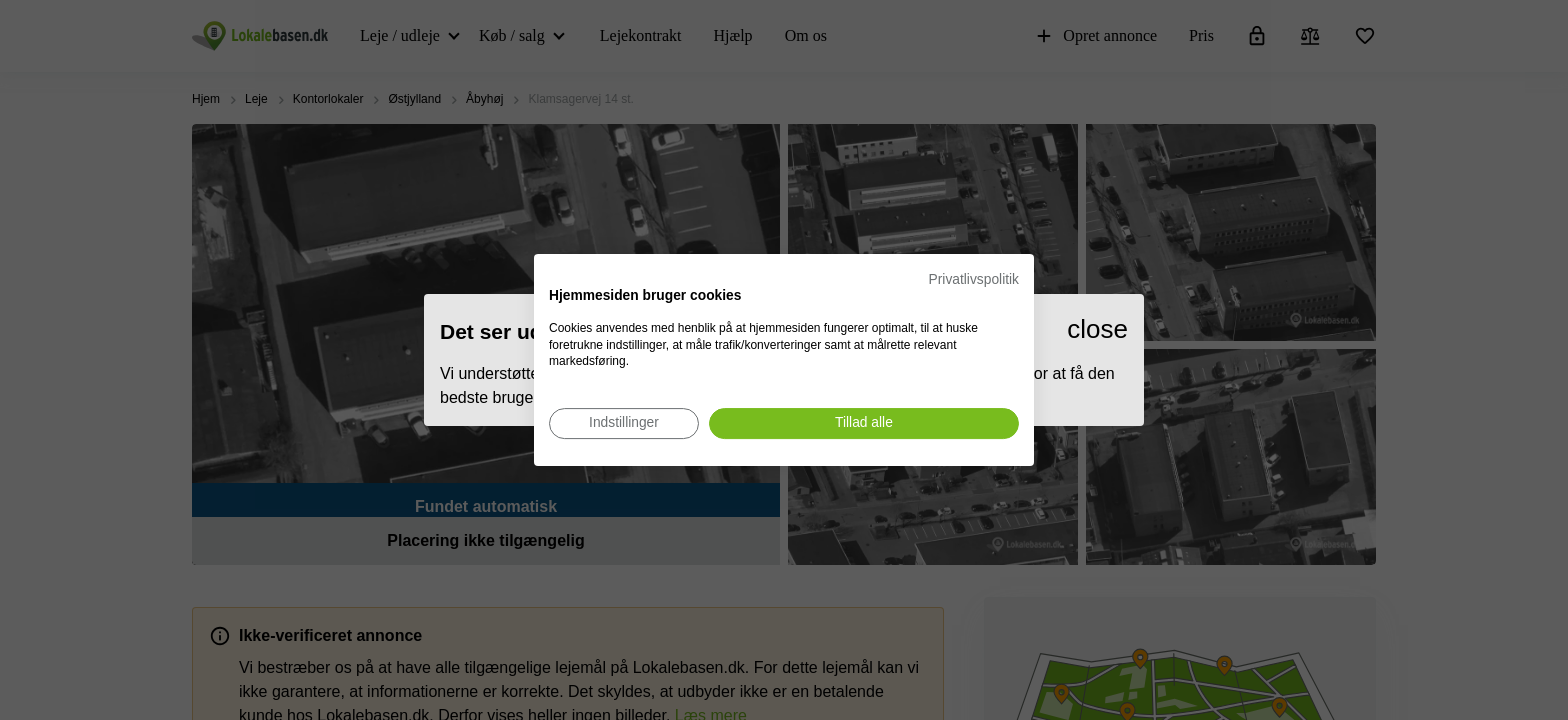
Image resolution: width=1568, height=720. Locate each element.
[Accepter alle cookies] (864, 423)
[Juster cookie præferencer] (624, 423)
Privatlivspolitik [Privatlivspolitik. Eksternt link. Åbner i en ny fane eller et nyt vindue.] (974, 279)
